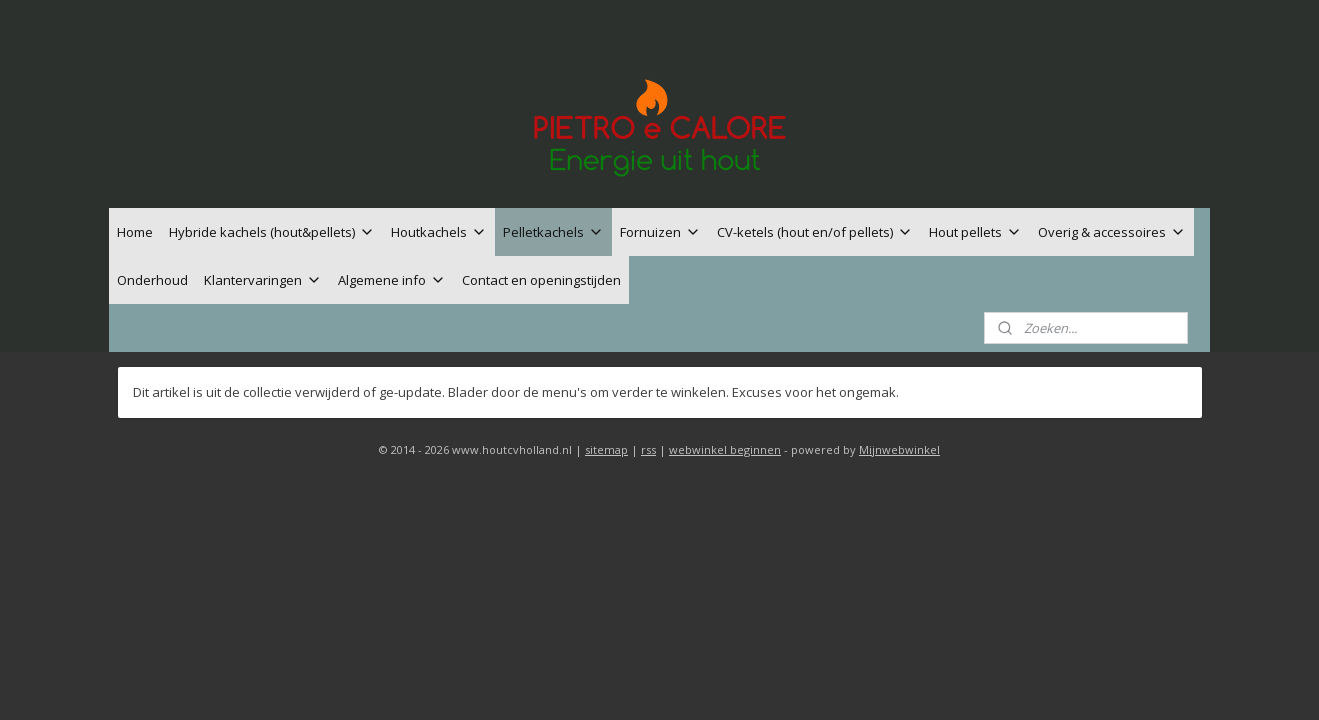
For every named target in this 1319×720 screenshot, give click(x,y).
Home (135, 232)
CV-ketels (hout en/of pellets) (815, 232)
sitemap (606, 449)
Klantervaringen (263, 280)
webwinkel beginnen (725, 449)
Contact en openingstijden (541, 280)
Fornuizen (660, 232)
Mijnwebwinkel (899, 449)
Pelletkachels (553, 232)
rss (648, 449)
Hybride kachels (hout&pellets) (272, 232)
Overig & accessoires (1112, 232)
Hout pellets (975, 232)
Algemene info (392, 280)
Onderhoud (152, 280)
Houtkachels (439, 232)
